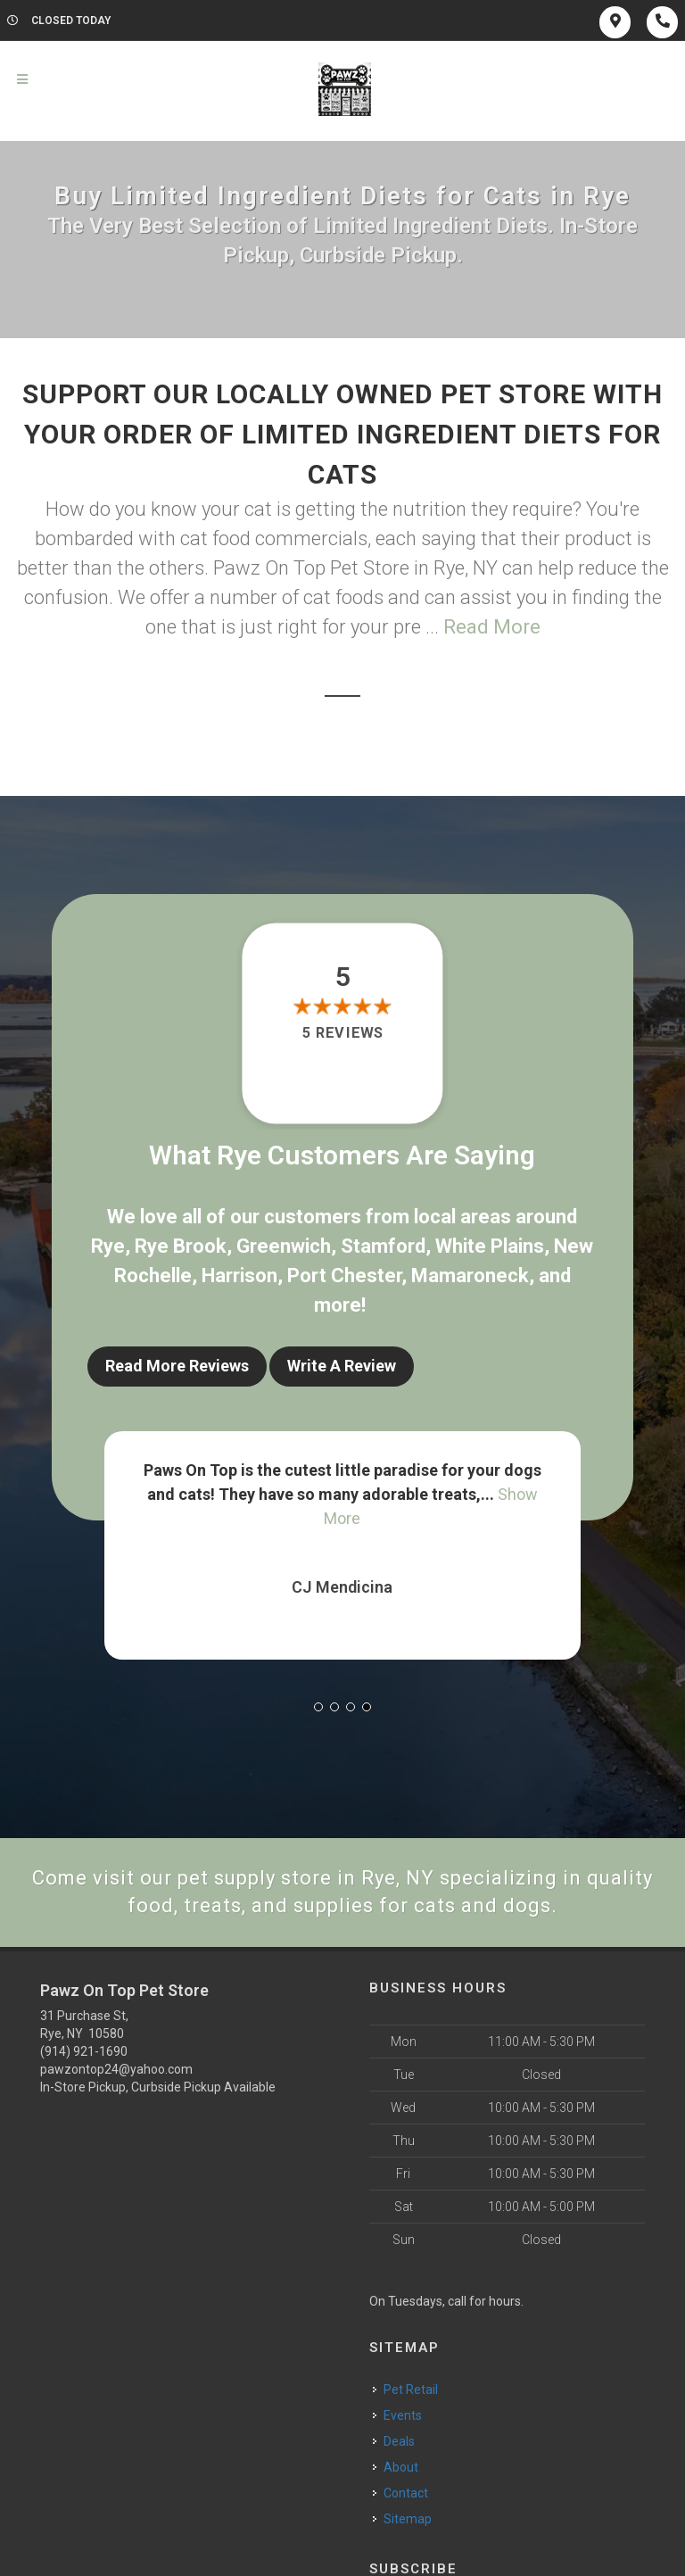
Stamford (383, 1246)
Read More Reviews (177, 1365)
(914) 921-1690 (84, 2051)
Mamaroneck (470, 1275)
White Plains (489, 1246)
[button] (318, 1706)
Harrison (239, 1275)
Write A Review (341, 1365)
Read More (492, 627)
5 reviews (342, 1032)
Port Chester (344, 1275)
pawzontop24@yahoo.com (116, 2069)
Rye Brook (181, 1246)
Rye (108, 1246)
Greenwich (283, 1246)
